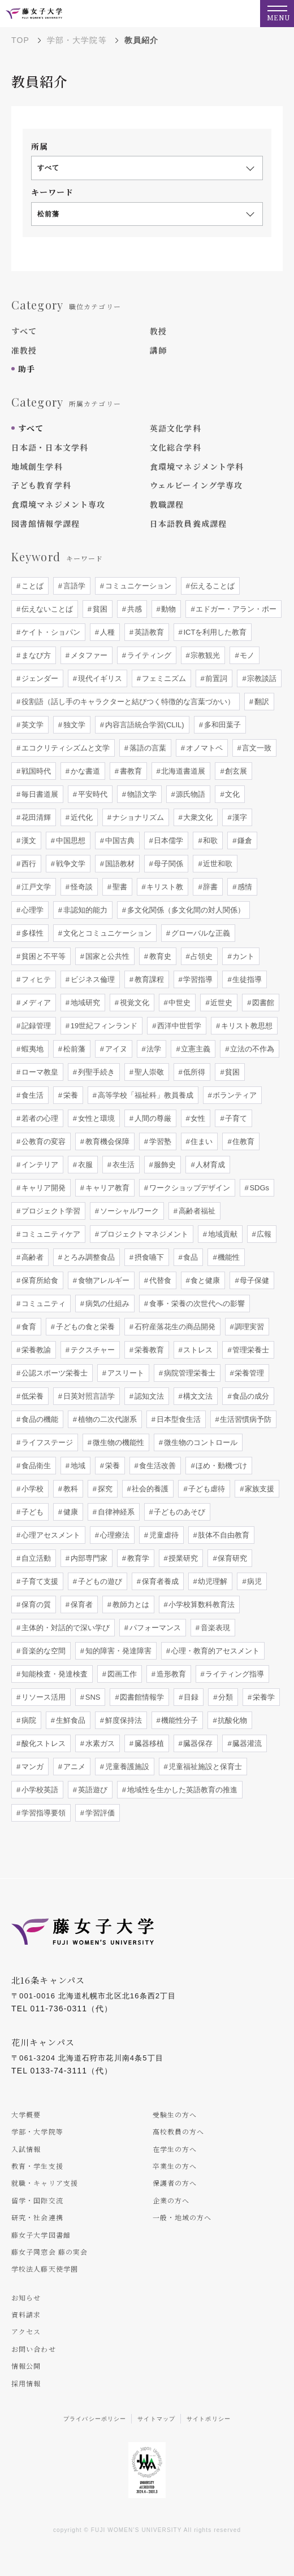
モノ (246, 655)
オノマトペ (203, 748)
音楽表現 (214, 1627)
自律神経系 (115, 1512)
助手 (26, 369)
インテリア (38, 1164)
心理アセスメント (49, 1535)
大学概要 (26, 2114)
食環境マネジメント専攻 (58, 504)
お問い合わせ (33, 2349)
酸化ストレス (42, 1743)
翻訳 (260, 701)
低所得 (193, 1072)
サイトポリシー (209, 2419)
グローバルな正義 (199, 933)
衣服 (84, 1164)
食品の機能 (38, 1419)
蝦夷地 (31, 1049)
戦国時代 (35, 771)
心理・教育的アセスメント (214, 1651)
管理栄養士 (250, 1350)
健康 (69, 1512)
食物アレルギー (102, 1280)
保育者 (80, 1604)
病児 (253, 1581)
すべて (24, 331)
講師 (158, 350)
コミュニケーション (137, 586)
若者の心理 (38, 1118)
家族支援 (259, 1489)
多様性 (31, 933)
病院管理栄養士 (188, 1373)
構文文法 (197, 1396)
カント (243, 956)
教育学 (137, 1558)
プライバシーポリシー (94, 2419)
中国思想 (69, 840)
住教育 (243, 1141)
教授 (158, 331)
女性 (197, 1118)
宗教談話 (261, 678)
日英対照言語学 (88, 1396)
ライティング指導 (234, 1674)
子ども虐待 (206, 1489)
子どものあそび (179, 1512)
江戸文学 (35, 887)
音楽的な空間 (42, 1651)
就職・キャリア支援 (44, 2183)
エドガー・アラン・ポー (235, 609)
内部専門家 (87, 1558)
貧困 (98, 609)
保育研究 (232, 1558)
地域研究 (84, 1002)
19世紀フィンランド (102, 1025)
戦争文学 (69, 863)
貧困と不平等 (42, 956)
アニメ (73, 1766)
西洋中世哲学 (178, 1025)
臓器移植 (148, 1743)
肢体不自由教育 (223, 1535)
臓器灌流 (246, 1743)
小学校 (31, 1489)
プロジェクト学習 (49, 1211)
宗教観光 (204, 655)
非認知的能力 (84, 910)
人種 (106, 632)
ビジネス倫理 (91, 979)
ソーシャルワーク (128, 1211)
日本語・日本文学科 (49, 447)
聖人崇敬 (148, 1072)
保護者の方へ (175, 2183)
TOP (20, 40)
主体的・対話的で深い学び (64, 1627)
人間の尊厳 (151, 1118)
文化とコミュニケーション (106, 933)
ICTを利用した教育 (214, 632)
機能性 (228, 1257)
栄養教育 (148, 1350)
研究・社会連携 (37, 2217)
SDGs (258, 1188)
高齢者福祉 (195, 1211)
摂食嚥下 (148, 1257)
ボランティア (234, 1095)
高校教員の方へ (179, 2131)
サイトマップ (156, 2419)
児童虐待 (163, 1535)
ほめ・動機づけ (221, 1465)
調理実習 (249, 1326)
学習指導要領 (42, 1813)
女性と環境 (95, 1118)
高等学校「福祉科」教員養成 (144, 1095)
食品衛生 (35, 1465)
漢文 (27, 840)
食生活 (31, 1095)
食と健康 (204, 1280)
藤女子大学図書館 (41, 2234)
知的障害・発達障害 (117, 1651)
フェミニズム (163, 678)
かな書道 (84, 771)
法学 (153, 1049)
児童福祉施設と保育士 (205, 1766)
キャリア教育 (106, 1188)
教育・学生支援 (37, 2166)
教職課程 (167, 504)
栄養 (69, 1095)
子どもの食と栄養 (84, 1326)
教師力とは (129, 1604)
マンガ (31, 1766)
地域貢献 (221, 1234)
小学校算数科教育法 (201, 1604)
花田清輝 (35, 817)
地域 (76, 1465)
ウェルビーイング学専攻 (196, 485)
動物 (167, 609)
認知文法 (148, 1396)
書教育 (130, 771)
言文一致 (256, 748)
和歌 (209, 840)
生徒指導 (246, 979)
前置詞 (216, 678)
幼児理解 (212, 1581)
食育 (27, 1326)
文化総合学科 (175, 447)
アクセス (26, 2331)
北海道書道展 (182, 771)
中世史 (179, 1002)
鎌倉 (244, 840)
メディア (35, 1002)
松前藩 (73, 1049)
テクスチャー (91, 1350)
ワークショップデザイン (188, 1188)
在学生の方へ (175, 2149)
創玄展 (235, 771)
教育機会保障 (106, 1141)
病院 (27, 1720)
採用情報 (26, 2383)
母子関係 (168, 863)
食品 (189, 1257)
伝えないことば (46, 609)
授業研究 (182, 1558)
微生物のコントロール (199, 1442)
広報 (263, 1234)
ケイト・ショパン (49, 632)
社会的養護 (149, 1489)
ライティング (148, 655)
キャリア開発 (42, 1188)
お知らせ (26, 2297)
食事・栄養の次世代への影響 (196, 1303)
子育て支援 (38, 1581)
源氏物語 (190, 794)
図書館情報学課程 (45, 523)
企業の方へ (171, 2200)
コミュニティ (42, 1303)
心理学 (31, 910)
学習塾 (159, 1141)
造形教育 (170, 1674)
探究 (104, 1489)
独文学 (73, 725)
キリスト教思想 (246, 1025)
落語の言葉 (146, 748)
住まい (201, 1141)
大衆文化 (197, 817)
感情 (244, 887)
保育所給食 (38, 1280)
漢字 (239, 817)
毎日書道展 (38, 794)
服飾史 (164, 1164)
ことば (31, 586)
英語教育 (148, 632)
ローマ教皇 (38, 1072)
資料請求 (26, 2314)
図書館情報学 (141, 1697)
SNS (91, 1697)
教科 (69, 1489)
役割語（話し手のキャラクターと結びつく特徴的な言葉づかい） (127, 701)
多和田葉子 (221, 725)
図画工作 (121, 1674)
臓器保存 (197, 1743)
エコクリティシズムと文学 (64, 748)
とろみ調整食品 (88, 1257)
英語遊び (91, 1789)
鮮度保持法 (122, 1720)
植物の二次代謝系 (106, 1419)
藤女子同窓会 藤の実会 (49, 2251)
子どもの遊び (99, 1581)
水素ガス (99, 1743)
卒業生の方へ (175, 2166)
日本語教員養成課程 (188, 523)
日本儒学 (168, 840)
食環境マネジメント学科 (197, 466)
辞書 (209, 887)
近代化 (80, 817)
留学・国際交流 (37, 2200)
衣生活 (122, 1164)
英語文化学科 (175, 428)
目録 (190, 1697)
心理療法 (113, 1535)
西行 (27, 863)
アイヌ (115, 1049)
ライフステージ (46, 1442)
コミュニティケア (49, 1234)
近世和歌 (217, 863)
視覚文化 (133, 1002)
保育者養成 (159, 1581)
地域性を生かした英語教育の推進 (181, 1789)
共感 (133, 609)
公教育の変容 (42, 1141)
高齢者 (31, 1257)
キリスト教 (164, 887)
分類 (224, 1697)
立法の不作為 (251, 1049)
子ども (31, 1512)
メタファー (87, 655)
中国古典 (119, 840)
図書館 (262, 1002)
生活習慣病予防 (245, 1419)
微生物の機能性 (117, 1442)
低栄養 (31, 1396)
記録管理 (35, 1025)
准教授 (24, 350)
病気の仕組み (106, 1303)
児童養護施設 (126, 1766)
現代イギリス (99, 678)
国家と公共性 (106, 956)
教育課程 (148, 979)
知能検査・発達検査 (53, 1674)
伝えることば (212, 586)
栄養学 (262, 1697)
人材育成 (210, 1164)
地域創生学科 (37, 466)
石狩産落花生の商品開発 (173, 1326)
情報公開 (26, 2365)
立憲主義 (195, 1049)
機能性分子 (178, 1720)
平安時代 (91, 794)
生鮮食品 (69, 1720)
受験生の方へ (175, 2114)
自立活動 (35, 1558)
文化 (231, 794)
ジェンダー (38, 678)
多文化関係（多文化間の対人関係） (185, 910)
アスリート (124, 1373)
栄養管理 (249, 1373)
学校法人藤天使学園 (44, 2268)
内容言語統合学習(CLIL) (143, 725)
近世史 (221, 1002)
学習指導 (197, 979)
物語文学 (141, 794)
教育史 (159, 956)
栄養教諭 (35, 1350)
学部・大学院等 (77, 40)
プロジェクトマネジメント (143, 1234)
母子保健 (254, 1280)
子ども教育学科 (41, 485)
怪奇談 (80, 887)
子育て (235, 1118)
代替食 (159, 1280)
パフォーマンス (154, 1627)
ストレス (197, 1350)
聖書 (118, 887)
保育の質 (35, 1604)
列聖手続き (95, 1072)
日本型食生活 (177, 1419)
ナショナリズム (137, 817)
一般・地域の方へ (182, 2217)
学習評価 (99, 1813)
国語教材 (119, 863)
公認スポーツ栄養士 (53, 1373)
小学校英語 (38, 1789)
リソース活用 (42, 1697)
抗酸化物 (232, 1720)
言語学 (73, 586)
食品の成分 (250, 1396)
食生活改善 (156, 1465)
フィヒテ (35, 979)
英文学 (31, 725)
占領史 (201, 956)
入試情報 (26, 2149)
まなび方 (35, 655)
